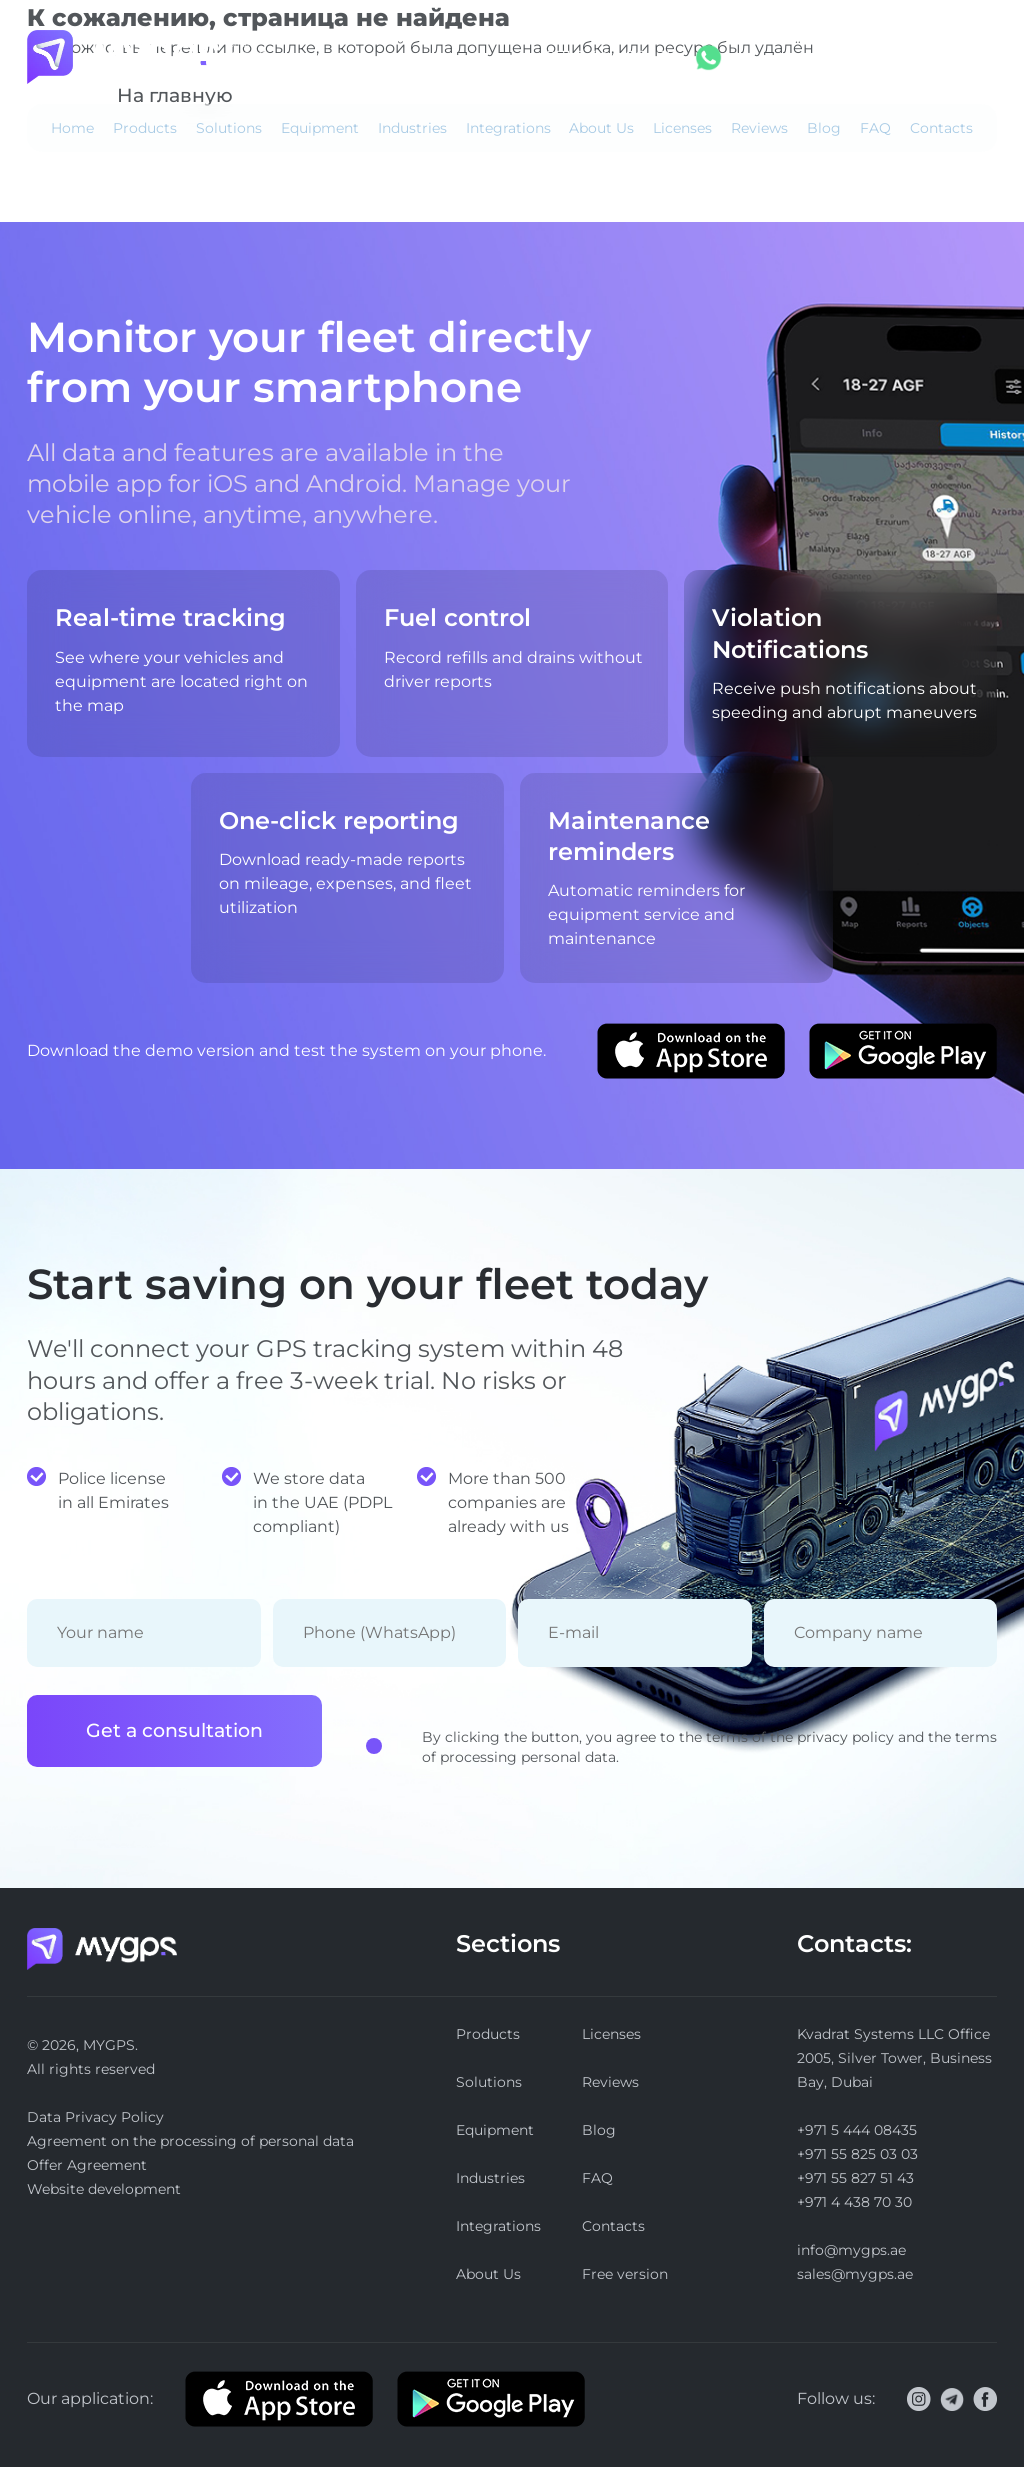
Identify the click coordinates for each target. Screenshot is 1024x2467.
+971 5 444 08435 (606, 56)
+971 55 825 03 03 (857, 2154)
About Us (601, 128)
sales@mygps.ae (855, 2274)
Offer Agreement (87, 2165)
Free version (948, 56)
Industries (412, 128)
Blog (824, 128)
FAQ (875, 128)
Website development (104, 2189)
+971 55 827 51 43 (855, 2178)
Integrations (508, 128)
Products (145, 128)
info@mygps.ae (851, 2250)
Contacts (941, 128)
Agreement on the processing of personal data (190, 2141)
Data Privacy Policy (95, 2117)
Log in (810, 56)
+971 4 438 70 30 (854, 2202)
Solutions (229, 128)
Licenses (682, 128)
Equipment (320, 128)
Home (72, 128)
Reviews (759, 128)
